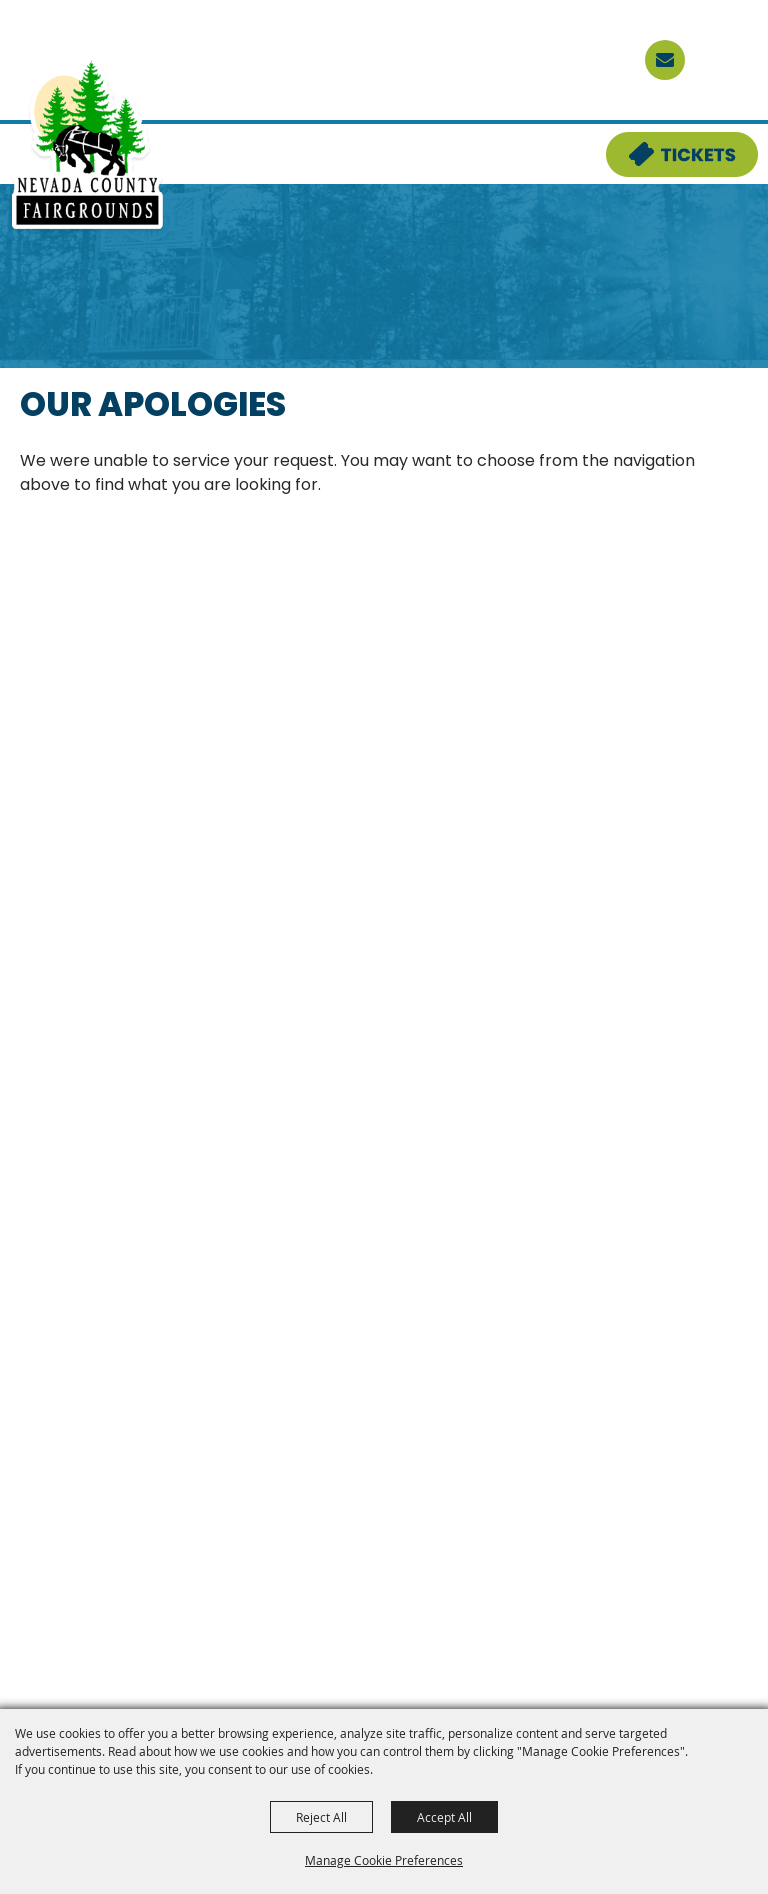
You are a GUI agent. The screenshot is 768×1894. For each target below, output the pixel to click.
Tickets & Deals (669, 144)
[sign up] (665, 60)
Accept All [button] (444, 1817)
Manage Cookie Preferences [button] (384, 1860)
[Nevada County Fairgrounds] (87, 144)
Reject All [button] (321, 1817)
